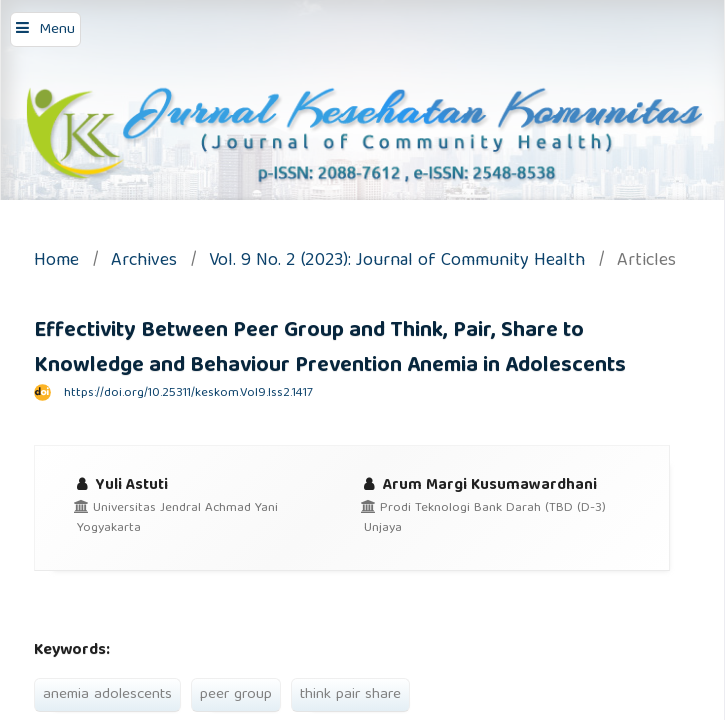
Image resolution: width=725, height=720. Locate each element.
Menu (57, 30)
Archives (144, 262)
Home (56, 262)
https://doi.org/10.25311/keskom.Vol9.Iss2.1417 (188, 393)
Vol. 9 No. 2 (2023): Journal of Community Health (397, 262)
